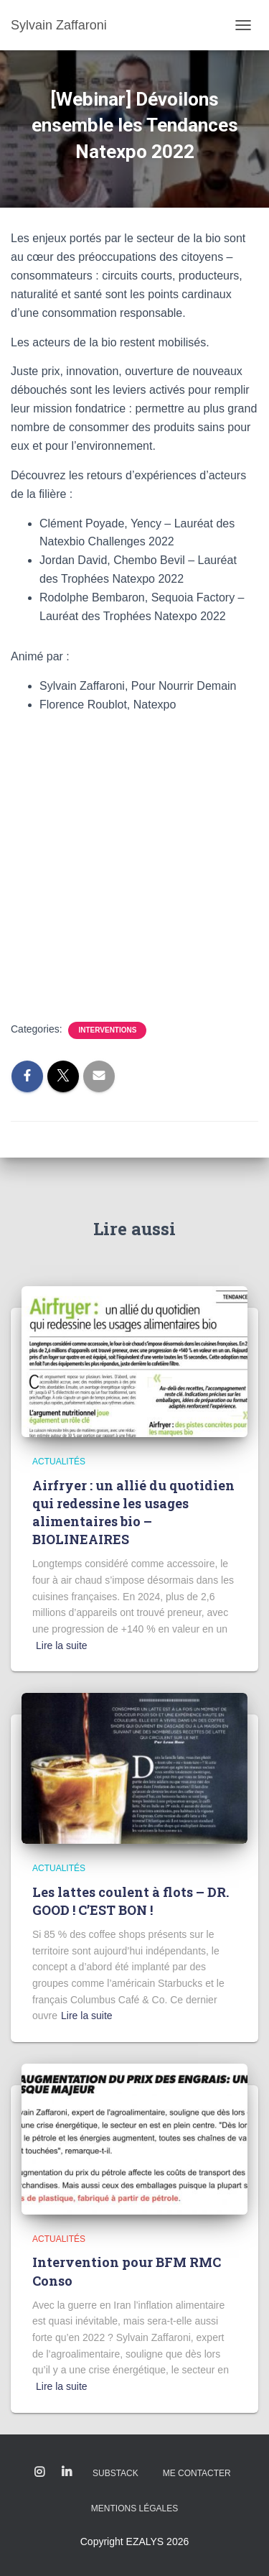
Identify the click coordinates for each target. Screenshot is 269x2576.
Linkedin (67, 2472)
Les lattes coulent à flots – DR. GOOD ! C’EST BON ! (130, 1901)
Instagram (39, 2472)
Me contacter (197, 2473)
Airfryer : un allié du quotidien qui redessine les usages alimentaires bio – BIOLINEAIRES (133, 1512)
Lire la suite (62, 1645)
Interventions (107, 1030)
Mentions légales (134, 2508)
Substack (115, 2473)
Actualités (58, 1461)
